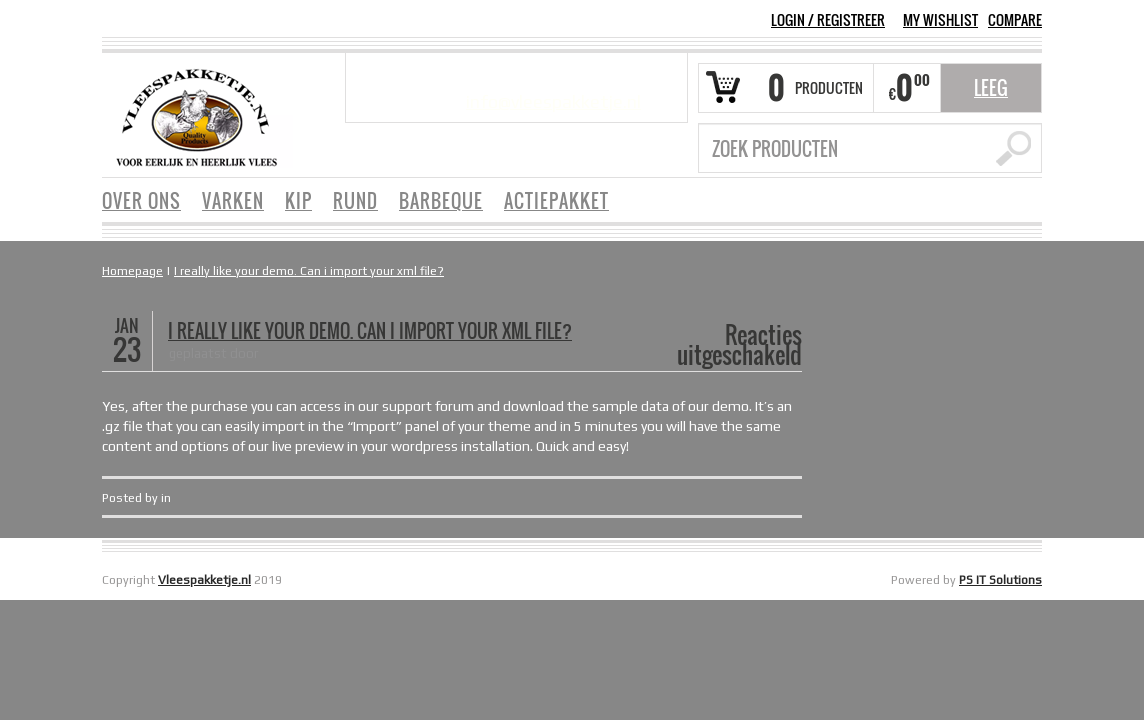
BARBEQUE (441, 201)
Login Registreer (828, 19)
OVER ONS (141, 201)
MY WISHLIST (940, 20)
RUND (355, 201)
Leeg (991, 88)
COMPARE (1015, 20)
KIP (298, 201)
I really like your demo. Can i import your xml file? (309, 271)
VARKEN (233, 201)
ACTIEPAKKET (556, 201)
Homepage (132, 271)
